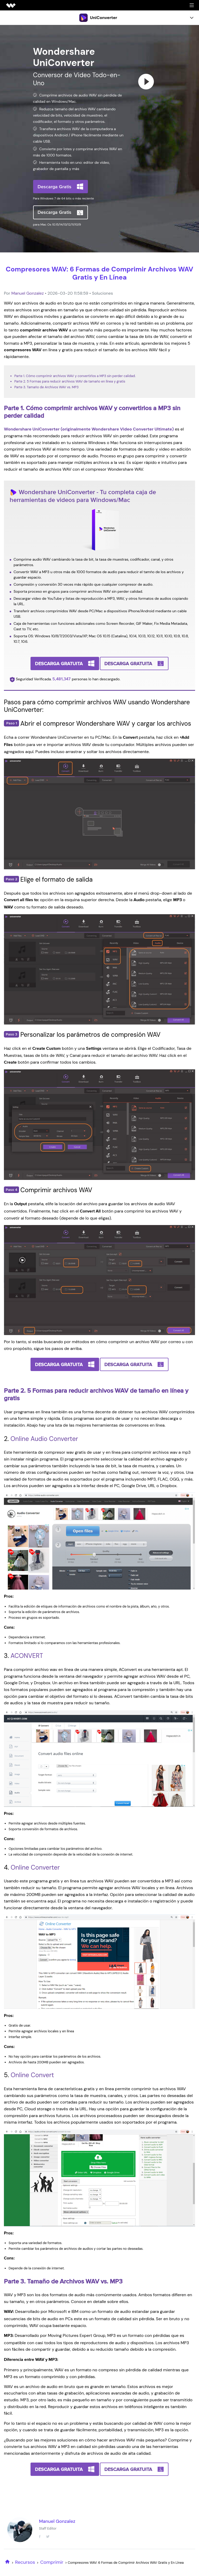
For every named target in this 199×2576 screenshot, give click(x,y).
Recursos (25, 2562)
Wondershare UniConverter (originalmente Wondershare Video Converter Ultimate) (89, 429)
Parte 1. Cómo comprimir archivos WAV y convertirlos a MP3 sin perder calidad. (75, 376)
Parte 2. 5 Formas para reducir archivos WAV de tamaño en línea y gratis (69, 381)
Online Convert (32, 2075)
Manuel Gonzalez (27, 293)
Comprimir (51, 2562)
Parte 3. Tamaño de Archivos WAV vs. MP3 (46, 387)
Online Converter (35, 1867)
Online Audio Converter (44, 1439)
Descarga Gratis (54, 186)
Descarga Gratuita (59, 663)
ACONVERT (26, 1656)
